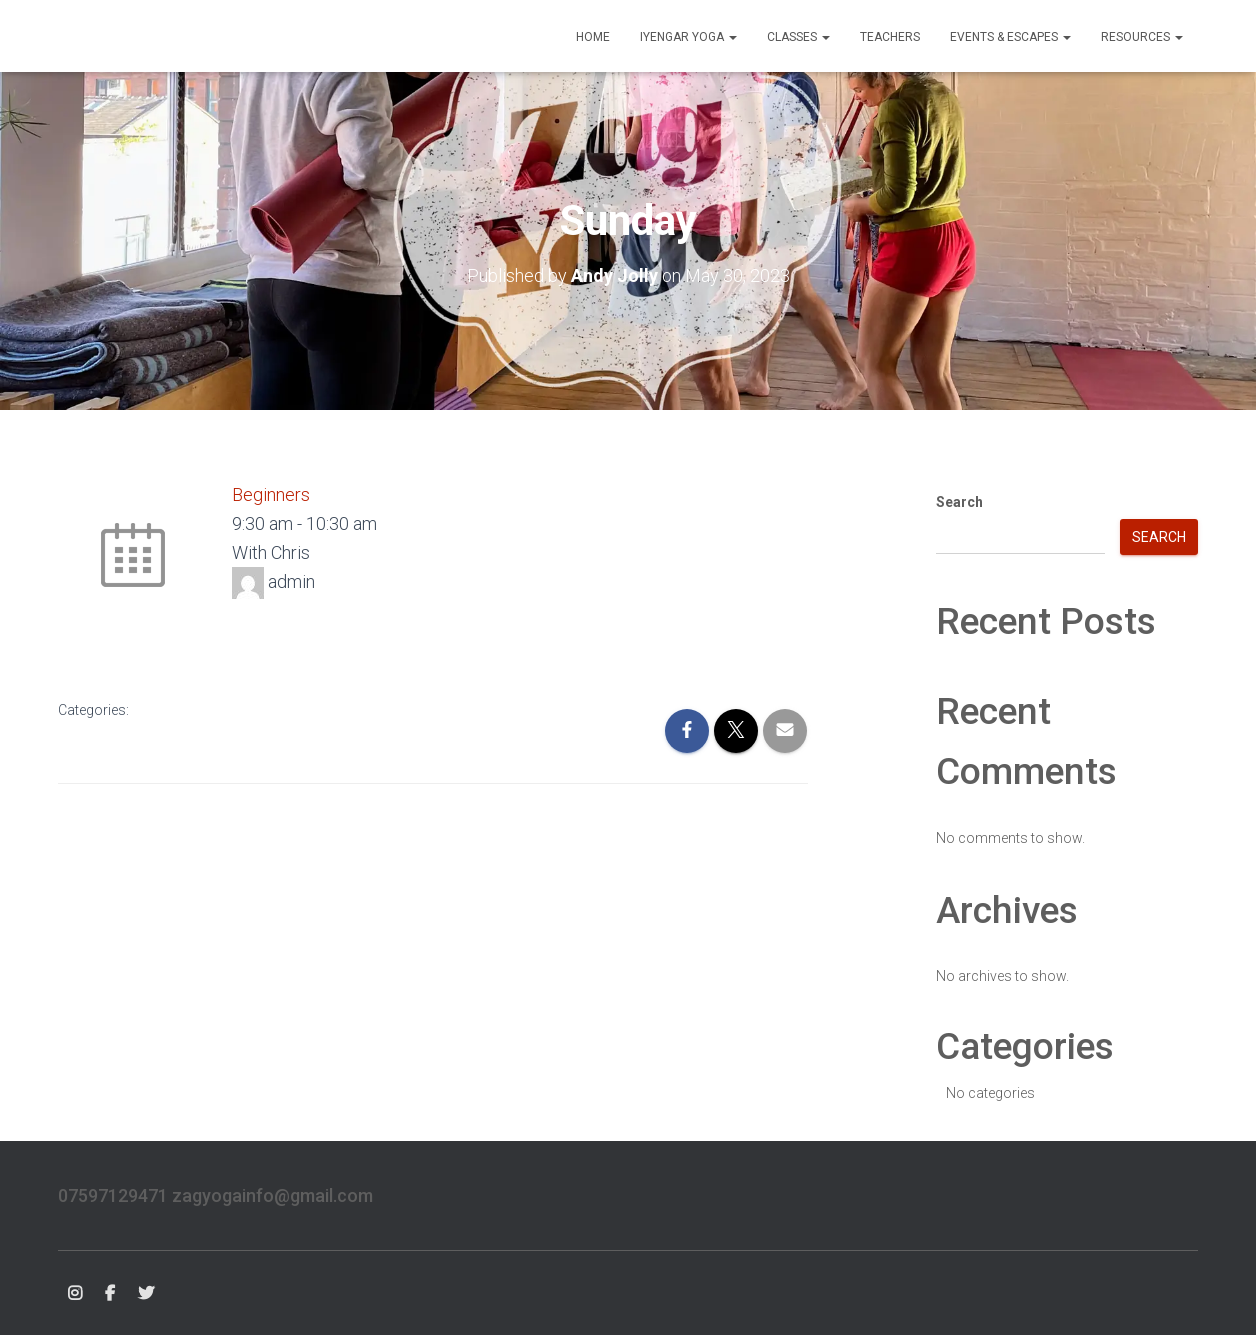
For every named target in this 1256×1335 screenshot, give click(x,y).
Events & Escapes (1010, 37)
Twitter (146, 1294)
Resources (1142, 37)
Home (593, 37)
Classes (798, 37)
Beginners (271, 494)
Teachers (890, 37)
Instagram (75, 1294)
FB (110, 1294)
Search (959, 502)
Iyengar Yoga (688, 37)
